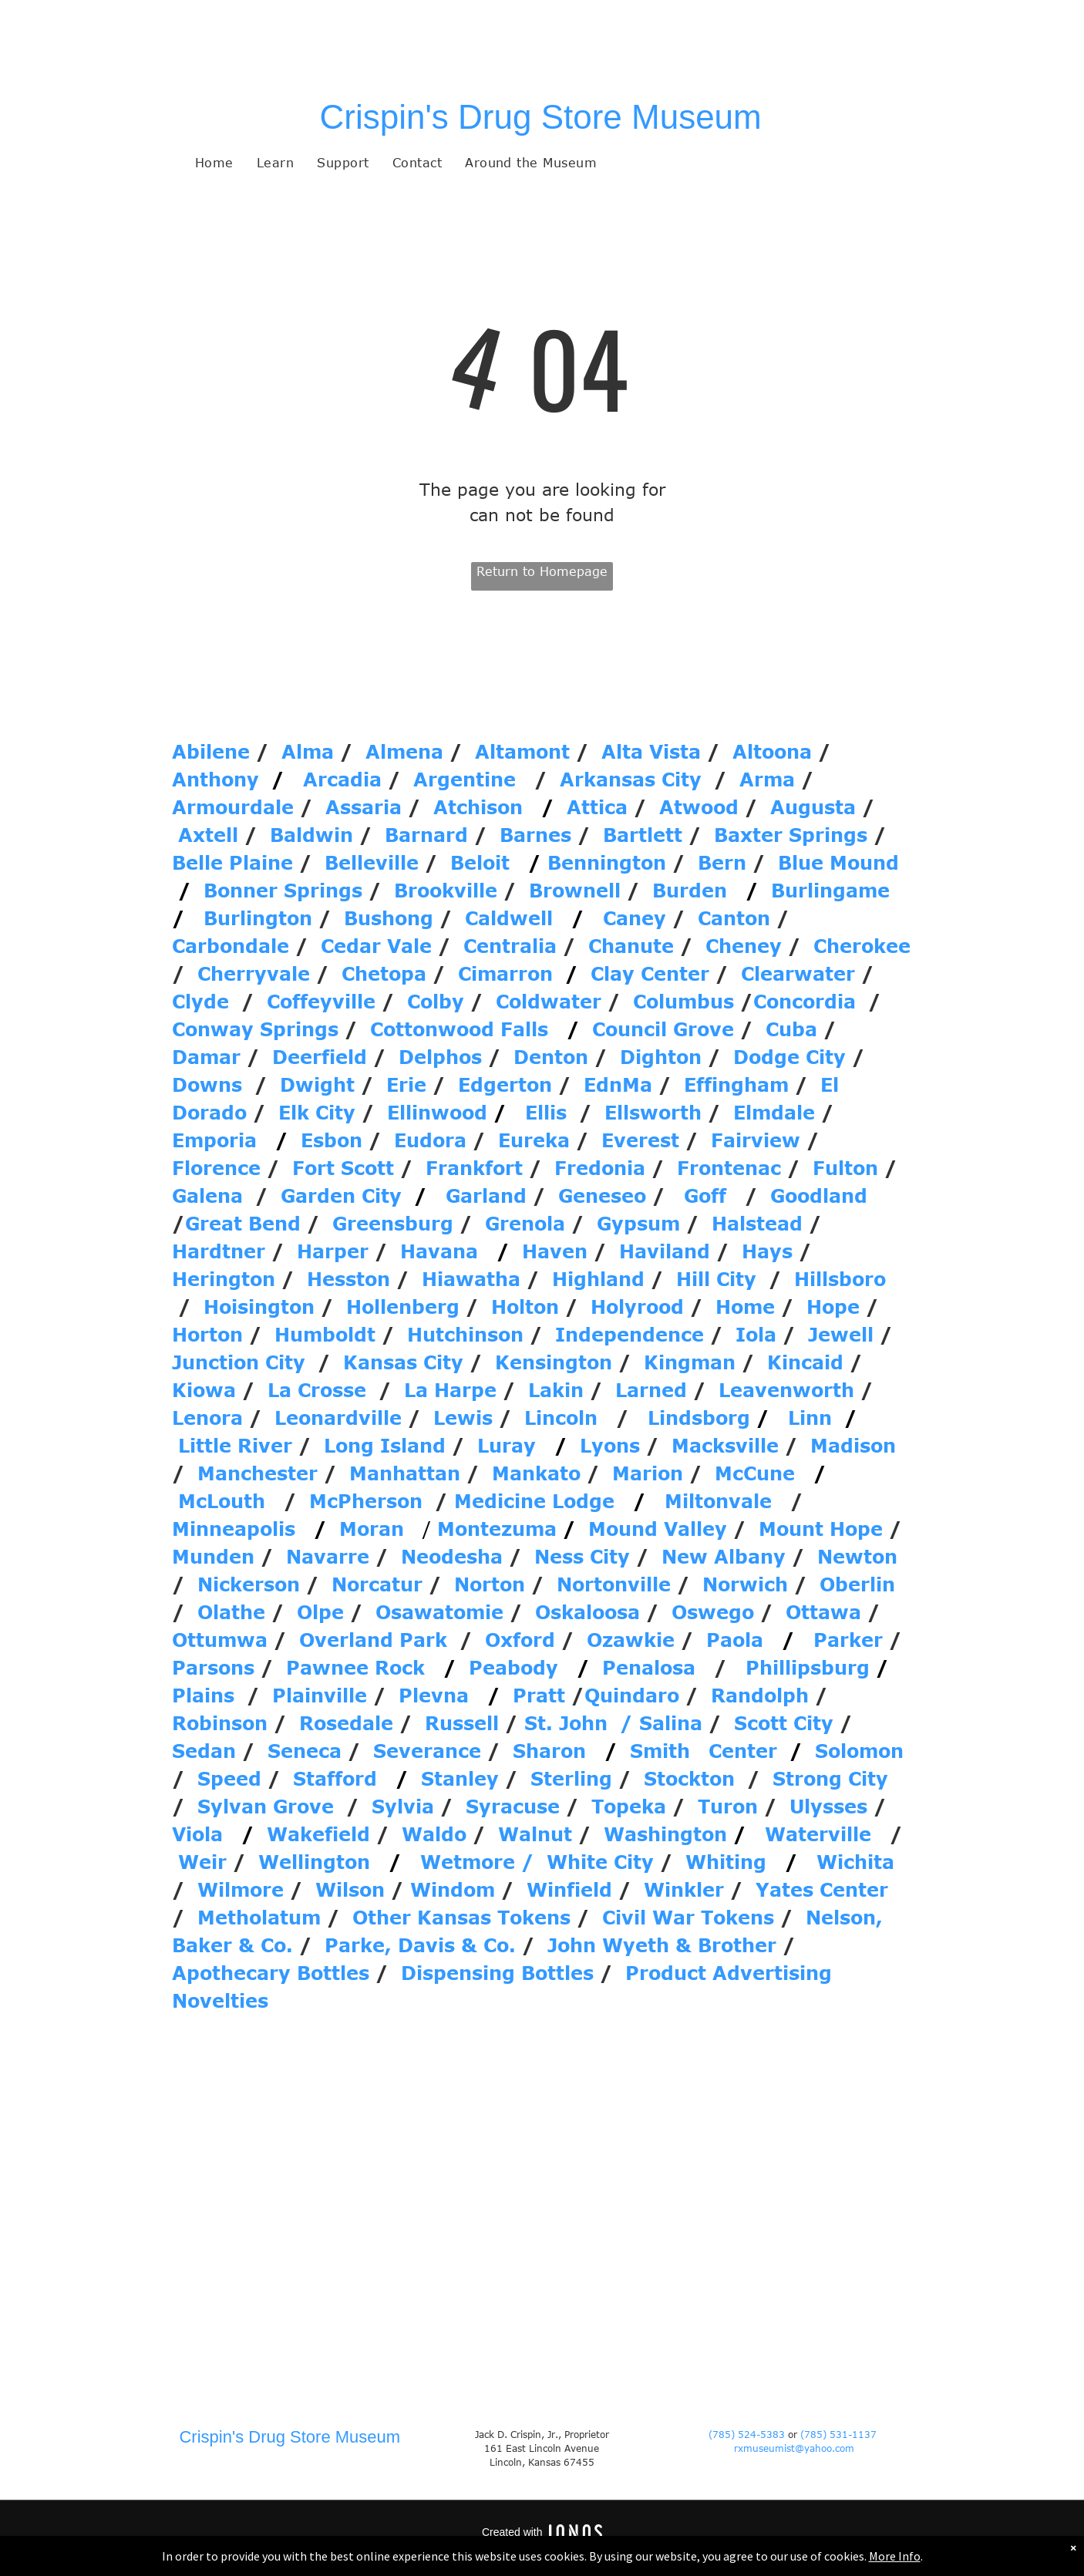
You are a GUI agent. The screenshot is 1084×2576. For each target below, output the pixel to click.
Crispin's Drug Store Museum (541, 117)
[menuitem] (214, 162)
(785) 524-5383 (747, 2434)
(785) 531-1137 (840, 2434)
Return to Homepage (542, 571)
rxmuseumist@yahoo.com (794, 2448)
